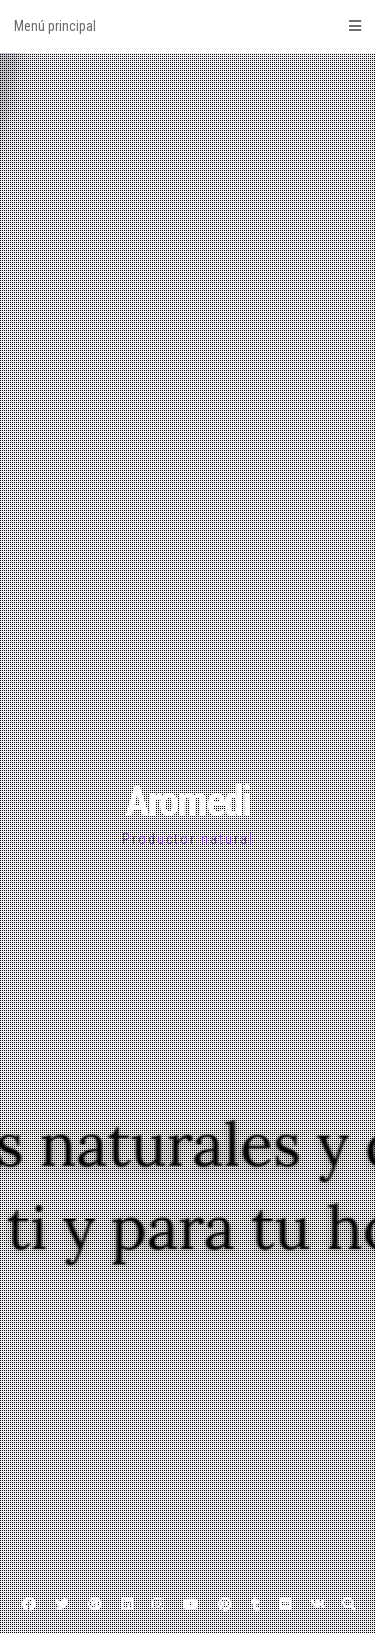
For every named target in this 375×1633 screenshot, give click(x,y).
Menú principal (187, 26)
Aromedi (187, 801)
